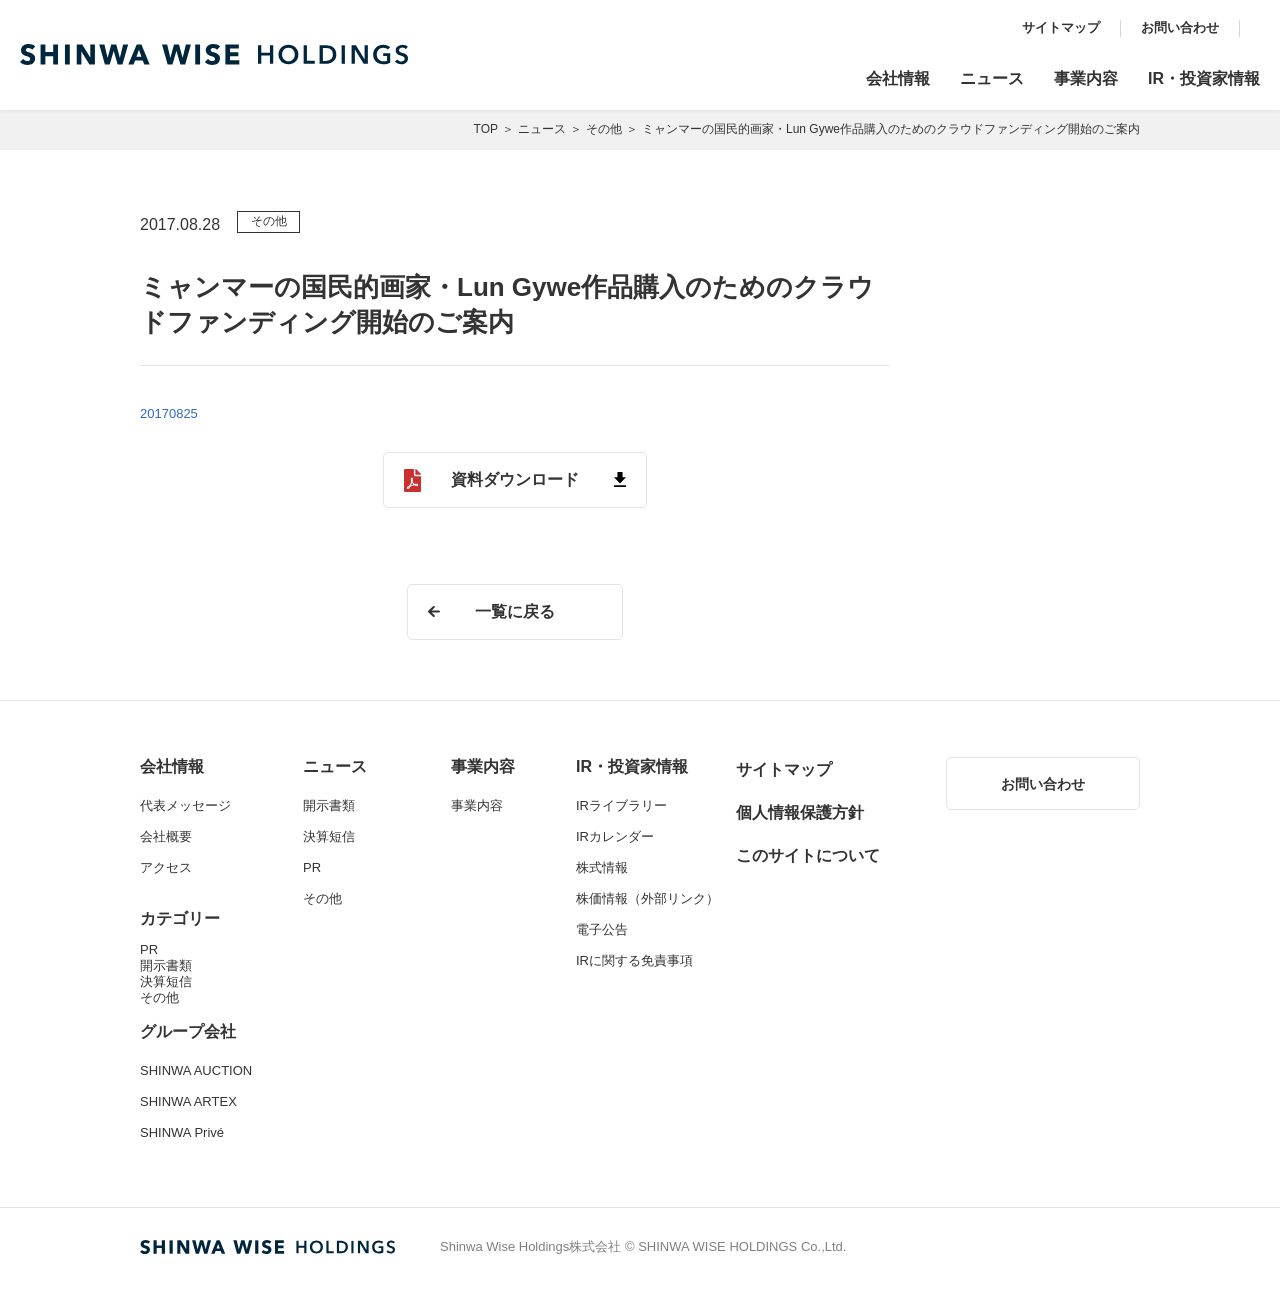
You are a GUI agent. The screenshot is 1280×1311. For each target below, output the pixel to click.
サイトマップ (1061, 27)
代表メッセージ (185, 805)
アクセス (166, 867)
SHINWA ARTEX (188, 1101)
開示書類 (166, 965)
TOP (486, 129)
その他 (604, 129)
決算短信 (166, 981)
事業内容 (1086, 78)
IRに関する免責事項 (634, 960)
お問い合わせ (1180, 27)
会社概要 (166, 836)
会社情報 (898, 78)
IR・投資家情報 (1204, 78)
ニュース (992, 78)
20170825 (169, 413)
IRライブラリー (621, 805)
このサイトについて (808, 855)
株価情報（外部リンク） (647, 898)
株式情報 (602, 867)
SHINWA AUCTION (196, 1070)
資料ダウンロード (515, 479)
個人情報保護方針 (800, 812)
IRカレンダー (615, 836)
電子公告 (602, 929)
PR (149, 949)
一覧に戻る (515, 611)
